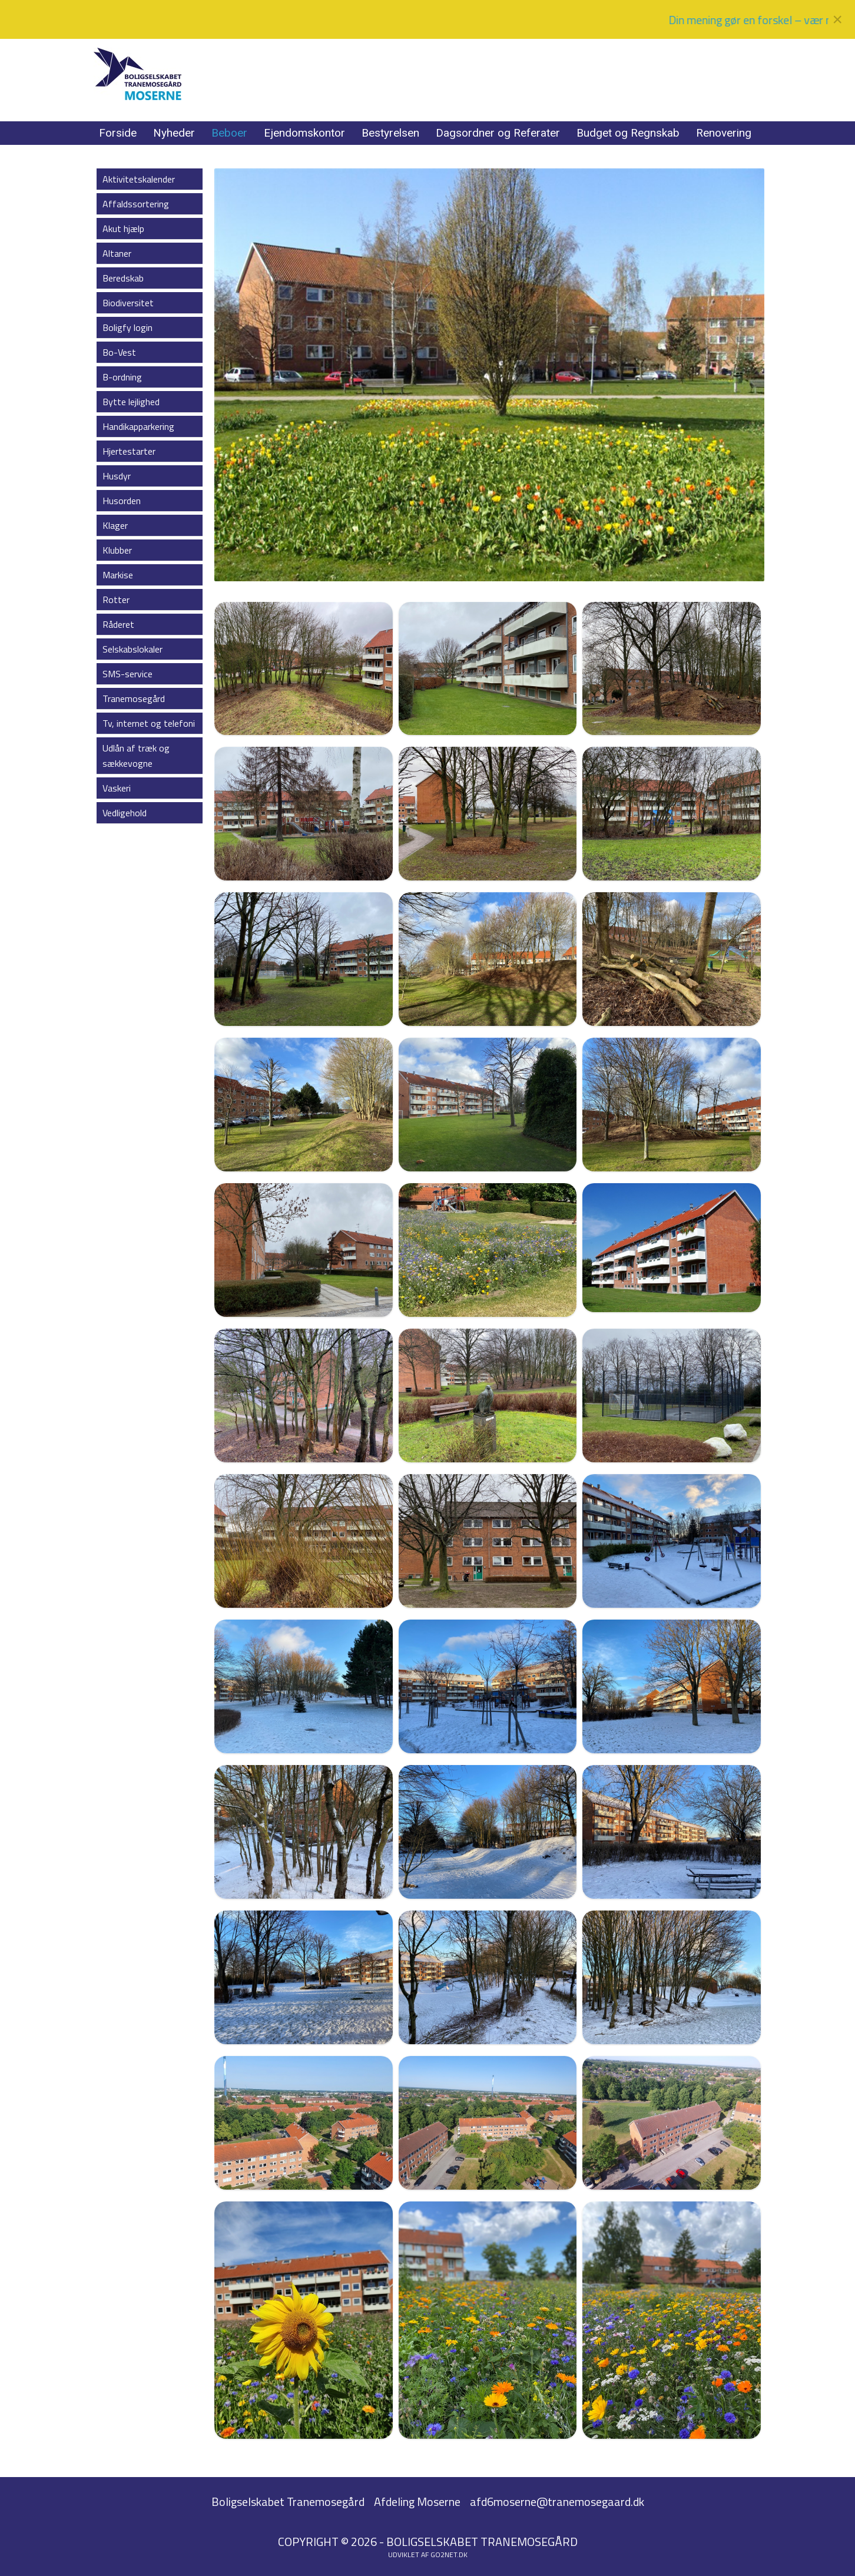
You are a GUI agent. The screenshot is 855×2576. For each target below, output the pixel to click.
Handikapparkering (138, 426)
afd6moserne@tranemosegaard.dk (557, 2501)
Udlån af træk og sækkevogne (136, 755)
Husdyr (116, 476)
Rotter (116, 599)
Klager (115, 525)
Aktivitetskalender (138, 179)
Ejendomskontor (304, 133)
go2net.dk (449, 2554)
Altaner (116, 253)
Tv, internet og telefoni (148, 723)
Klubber (117, 550)
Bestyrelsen (390, 133)
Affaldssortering (135, 204)
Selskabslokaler (132, 649)
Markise (117, 575)
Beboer (229, 133)
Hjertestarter (128, 451)
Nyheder (174, 133)
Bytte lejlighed (131, 402)
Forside (118, 133)
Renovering (723, 133)
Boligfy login (127, 327)
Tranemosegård (133, 698)
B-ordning (122, 377)
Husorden (121, 501)
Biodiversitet (128, 303)
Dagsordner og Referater (498, 133)
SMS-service (127, 674)
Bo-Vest (119, 352)
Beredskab (123, 278)
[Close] (837, 19)
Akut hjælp (123, 228)
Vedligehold (124, 813)
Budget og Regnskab (628, 133)
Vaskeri (116, 788)
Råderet (118, 624)
